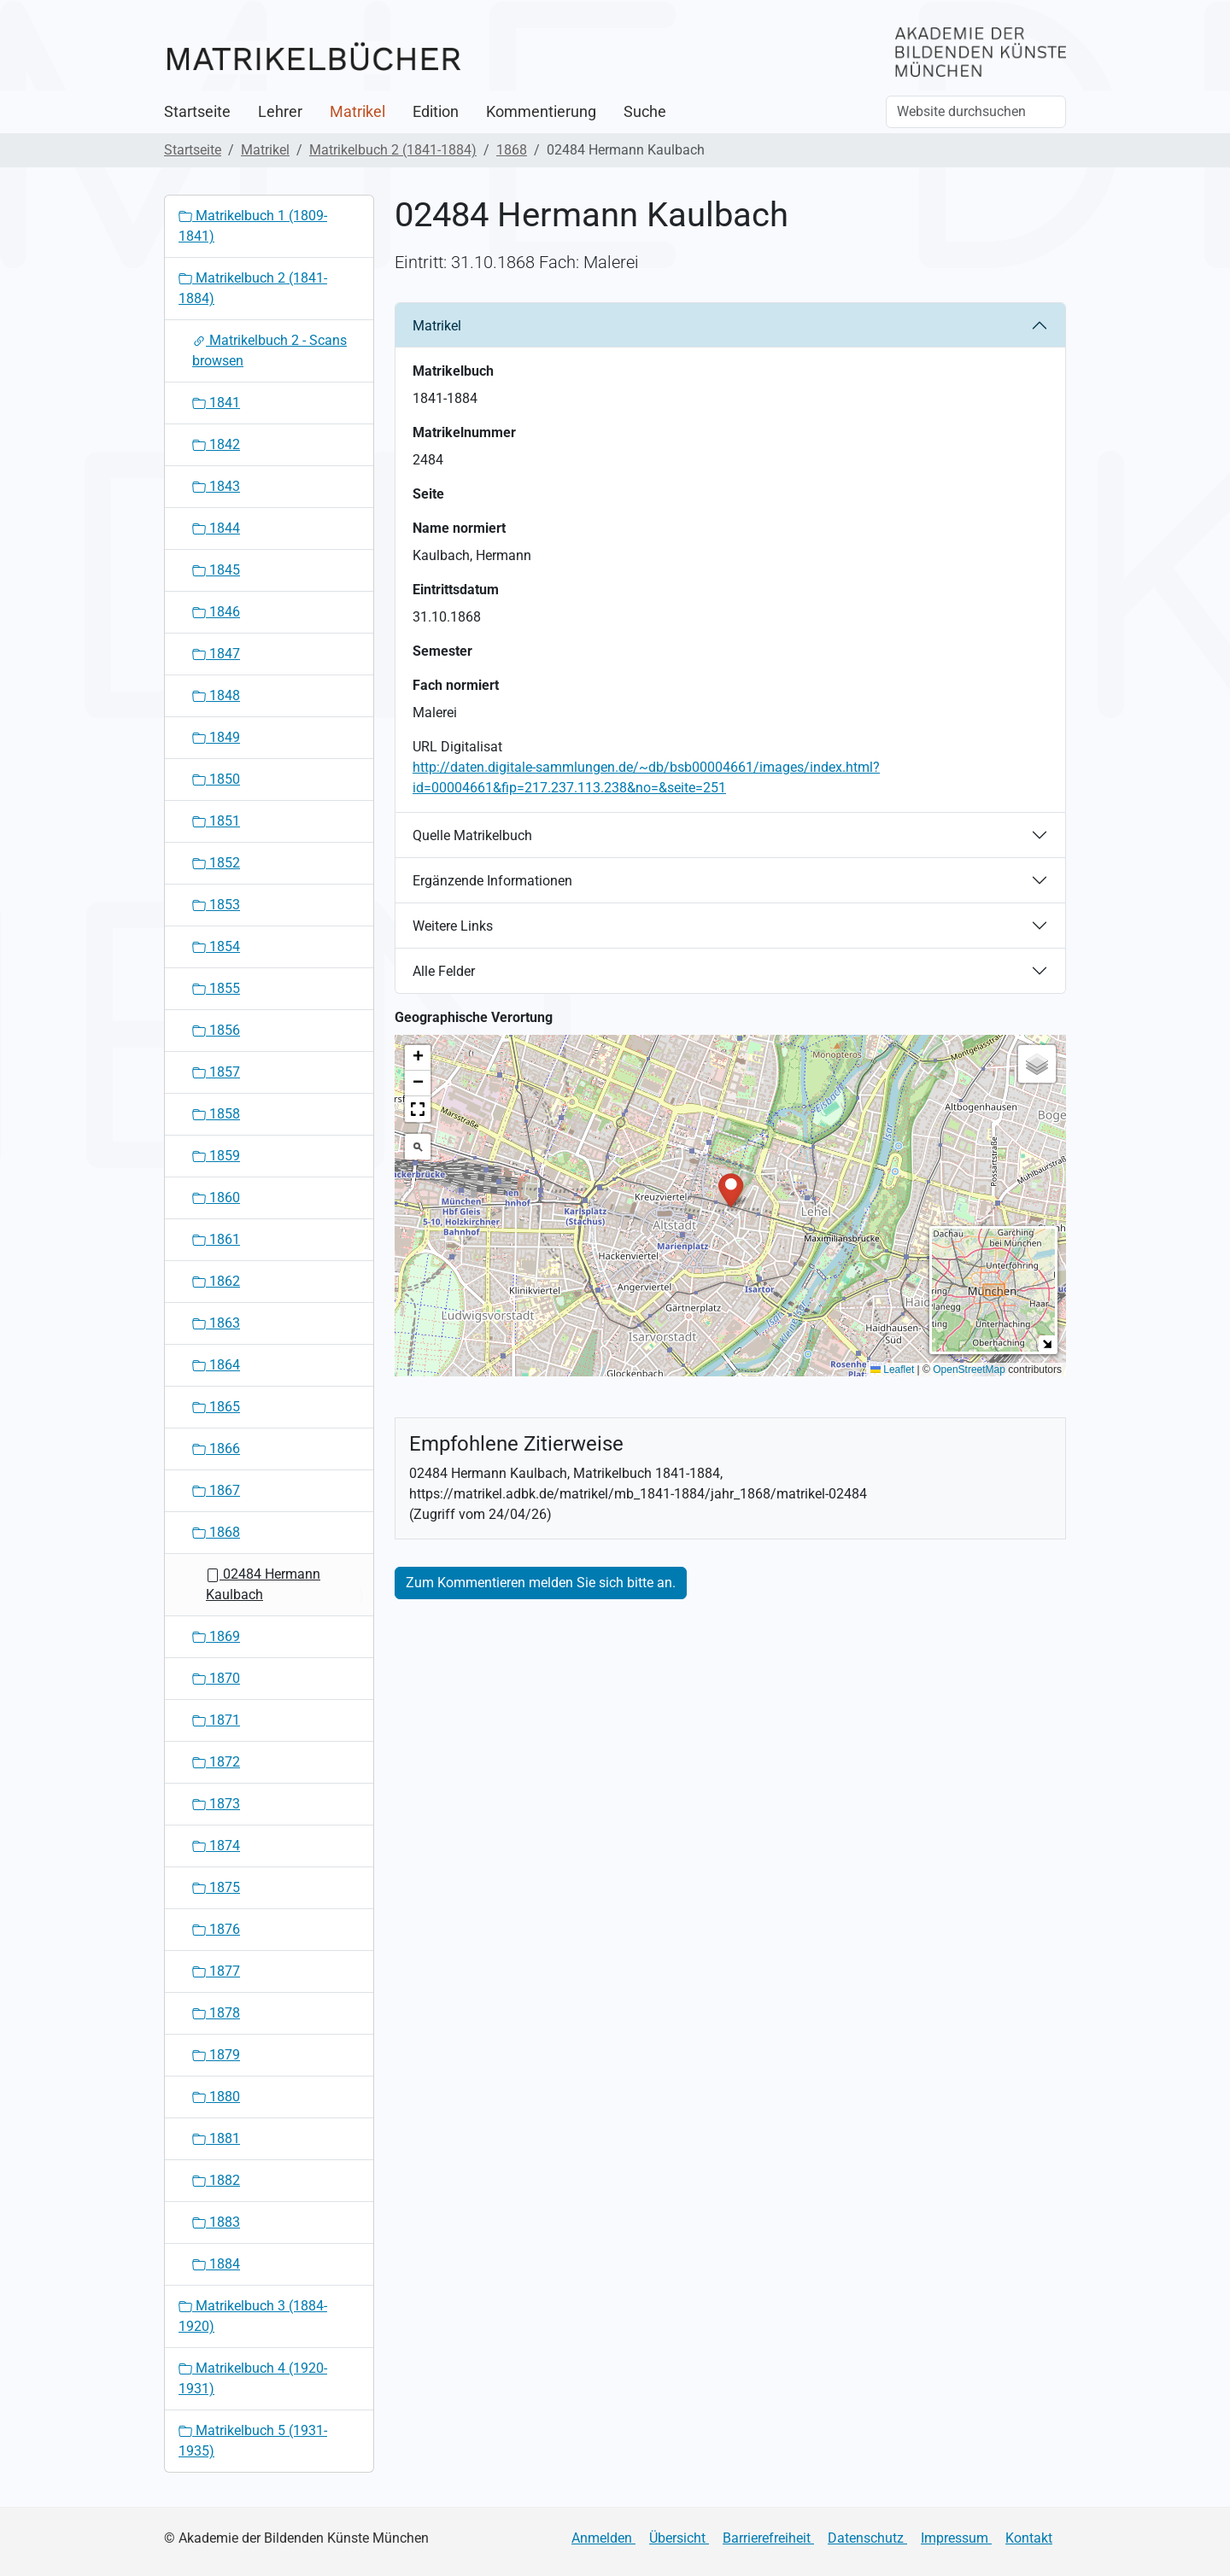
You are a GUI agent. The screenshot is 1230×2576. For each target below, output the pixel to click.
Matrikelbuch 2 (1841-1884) (393, 150)
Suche (645, 111)
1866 (216, 1448)
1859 (216, 1156)
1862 (216, 1281)
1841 (216, 402)
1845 (216, 570)
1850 (216, 779)
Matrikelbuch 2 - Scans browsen (269, 350)
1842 (216, 444)
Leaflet (892, 1370)
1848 (216, 695)
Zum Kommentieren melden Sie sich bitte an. (541, 1582)
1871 (216, 1720)
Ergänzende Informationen (492, 881)
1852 (216, 863)
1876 (216, 1929)
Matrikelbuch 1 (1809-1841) (253, 225)
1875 (216, 1887)
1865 (216, 1407)
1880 (216, 2096)
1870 (216, 1678)
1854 (216, 946)
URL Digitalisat (457, 747)
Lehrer (280, 111)
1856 (216, 1030)
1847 (216, 653)
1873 (216, 1804)
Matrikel (357, 111)
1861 (216, 1239)
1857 (216, 1072)
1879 (216, 2055)
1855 (216, 988)
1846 (216, 612)
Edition (436, 111)
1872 (216, 1762)
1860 (216, 1197)
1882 (216, 2180)
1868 (511, 150)
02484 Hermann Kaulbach (263, 1584)
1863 (216, 1323)
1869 (216, 1636)
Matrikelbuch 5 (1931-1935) (253, 2440)
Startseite (197, 111)
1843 (216, 486)
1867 (216, 1490)
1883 (216, 2222)
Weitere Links (453, 926)
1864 (216, 1365)
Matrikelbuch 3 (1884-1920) (253, 2316)
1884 (216, 2264)
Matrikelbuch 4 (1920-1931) (253, 2378)
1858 (216, 1114)
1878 (216, 2013)
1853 (216, 905)
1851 (216, 821)
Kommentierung (541, 111)
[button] (731, 1189)
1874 (216, 1845)
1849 (216, 737)
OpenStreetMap (969, 1370)
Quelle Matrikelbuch (472, 835)
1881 (216, 2138)
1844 (216, 528)
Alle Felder (444, 971)
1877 (216, 1971)
